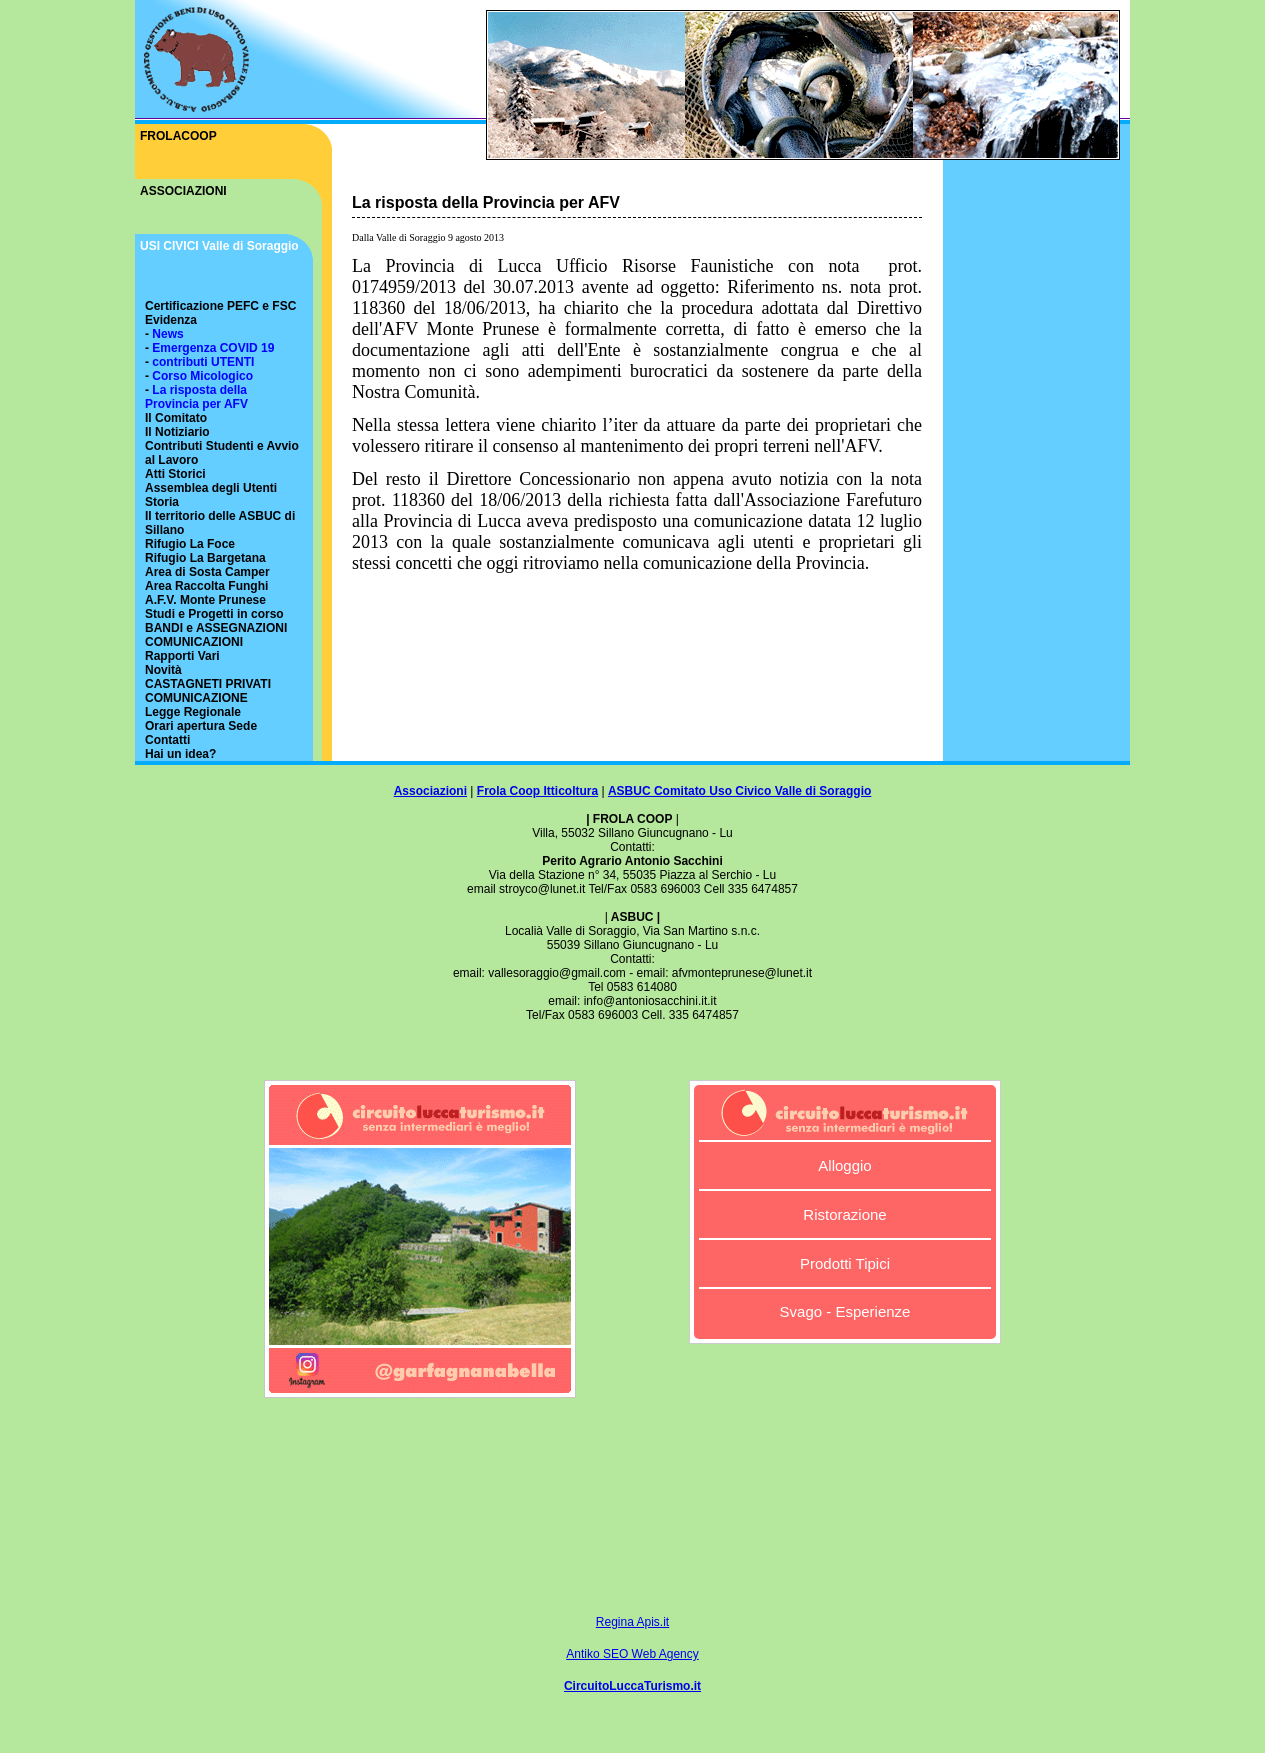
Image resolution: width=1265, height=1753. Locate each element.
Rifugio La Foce (190, 544)
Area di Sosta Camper (207, 572)
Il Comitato (176, 418)
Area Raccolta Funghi (206, 586)
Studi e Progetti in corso (214, 614)
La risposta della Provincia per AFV (196, 397)
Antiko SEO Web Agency (632, 1654)
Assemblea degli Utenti (211, 488)
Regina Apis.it (632, 1622)
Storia (162, 502)
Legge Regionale (193, 712)
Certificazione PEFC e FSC (220, 306)
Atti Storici (175, 474)
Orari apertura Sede (201, 726)
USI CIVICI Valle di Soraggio (219, 246)
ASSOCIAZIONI (183, 191)
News (167, 334)
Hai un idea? (180, 754)
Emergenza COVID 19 (213, 348)
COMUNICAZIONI (194, 642)
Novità (163, 670)
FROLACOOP (178, 136)
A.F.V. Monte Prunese (205, 600)
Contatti (167, 740)
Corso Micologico (202, 376)
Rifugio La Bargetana (205, 558)
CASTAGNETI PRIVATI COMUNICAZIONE (208, 691)
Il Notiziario (177, 432)
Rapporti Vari (182, 656)
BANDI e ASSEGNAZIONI (216, 628)
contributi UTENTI (203, 362)
